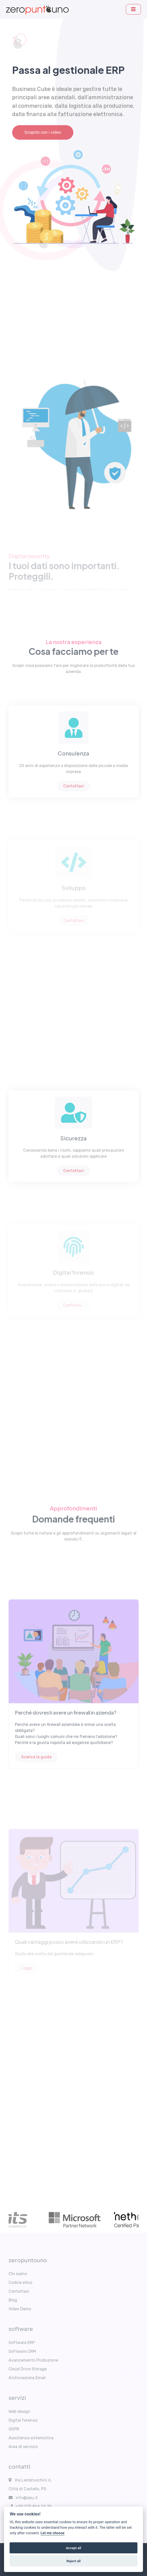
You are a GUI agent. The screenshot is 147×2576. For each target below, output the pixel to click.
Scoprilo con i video (40, 138)
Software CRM (22, 2351)
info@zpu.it (23, 2497)
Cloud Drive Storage (28, 2369)
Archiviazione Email (27, 2377)
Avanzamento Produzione (33, 2360)
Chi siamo (18, 2273)
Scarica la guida (36, 1830)
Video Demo (20, 2309)
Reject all (73, 2561)
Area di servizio (23, 2446)
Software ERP (22, 2342)
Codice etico (20, 2282)
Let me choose (53, 2533)
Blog (13, 2300)
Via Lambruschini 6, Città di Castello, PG (30, 2484)
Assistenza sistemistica (31, 2437)
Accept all (73, 2548)
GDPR (14, 2429)
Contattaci (73, 826)
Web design (19, 2411)
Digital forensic (23, 2420)
